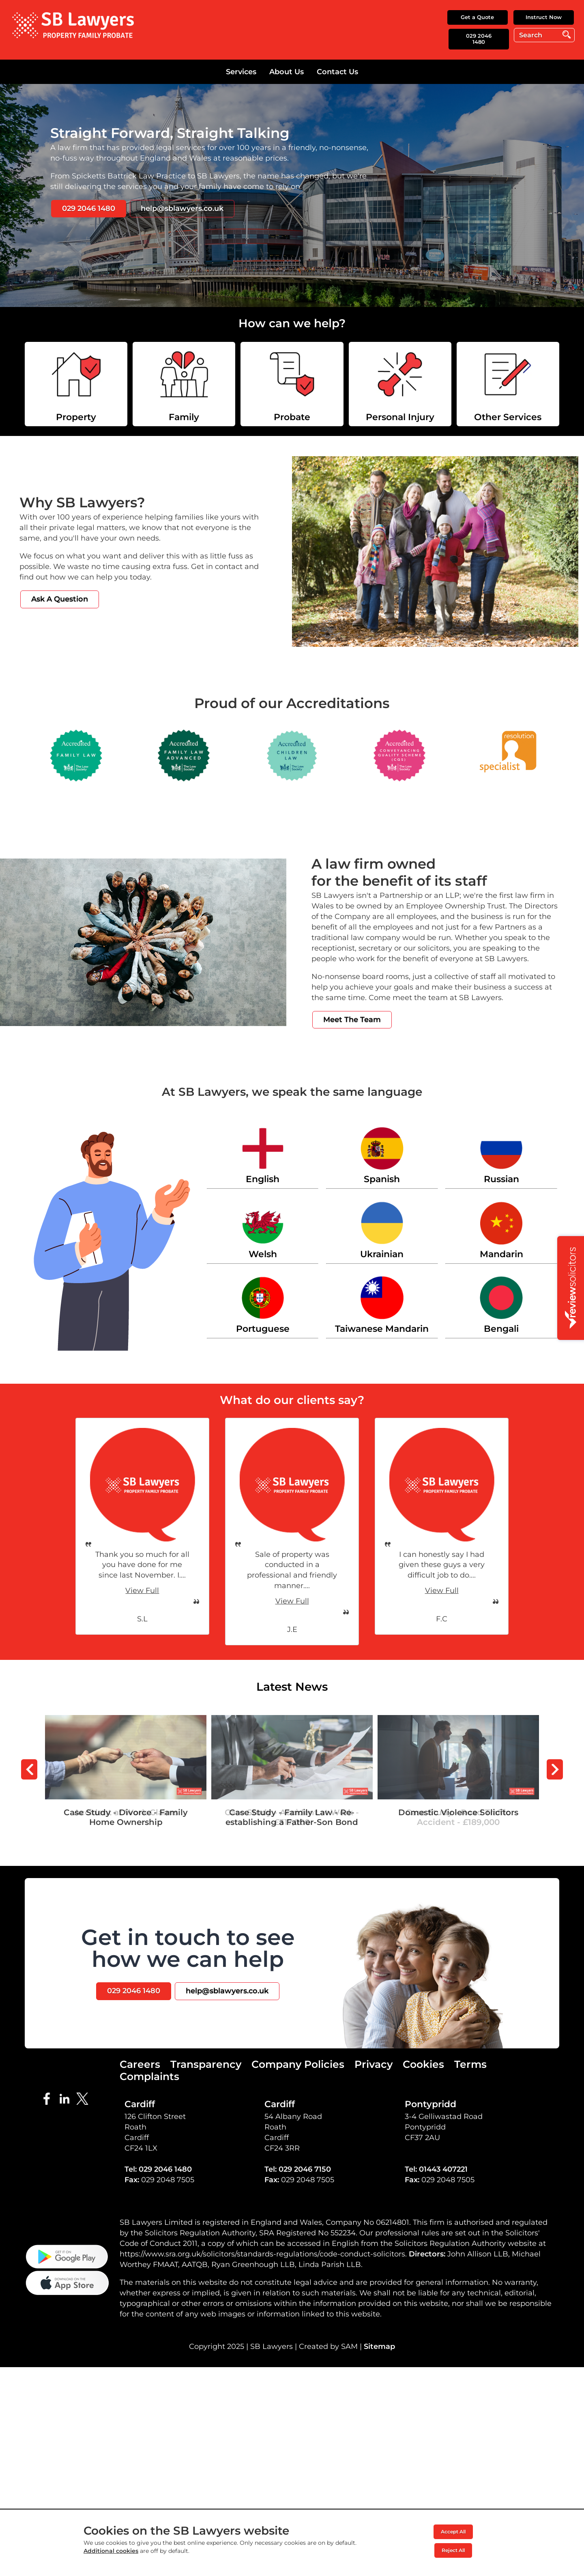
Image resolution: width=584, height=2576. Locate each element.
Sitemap (379, 2427)
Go (567, 35)
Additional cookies (111, 2551)
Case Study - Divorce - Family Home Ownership (126, 1725)
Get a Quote (477, 17)
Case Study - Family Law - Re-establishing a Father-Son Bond (291, 1725)
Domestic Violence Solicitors (458, 1719)
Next (555, 1769)
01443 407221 (443, 2169)
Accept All (453, 2532)
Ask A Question (59, 599)
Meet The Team (352, 1019)
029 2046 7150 (305, 2169)
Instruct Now (544, 17)
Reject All (453, 2550)
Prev (29, 1769)
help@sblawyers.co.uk (182, 208)
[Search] (544, 35)
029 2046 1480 (479, 38)
